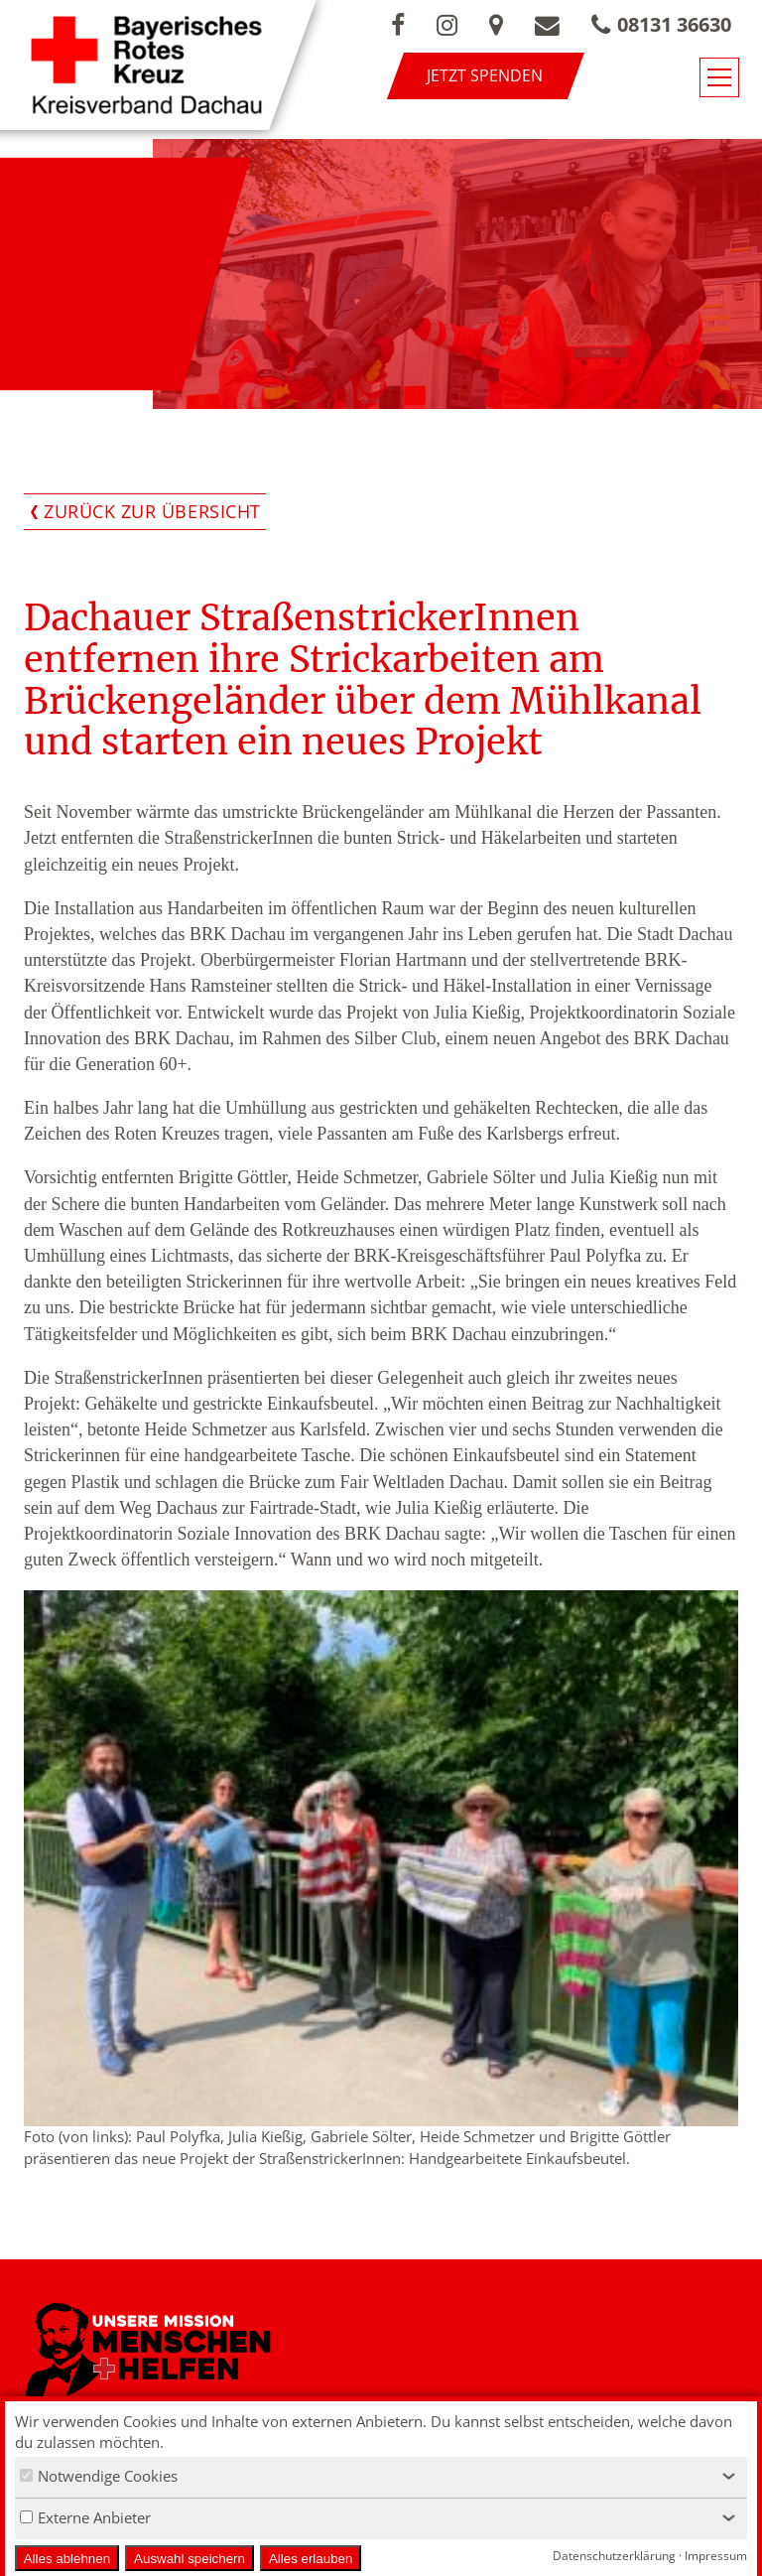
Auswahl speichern (189, 2558)
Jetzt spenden (485, 75)
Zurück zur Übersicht (152, 511)
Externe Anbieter (85, 2517)
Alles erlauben (310, 2558)
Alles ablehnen (67, 2558)
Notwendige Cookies (99, 2476)
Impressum (716, 2555)
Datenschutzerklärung (614, 2555)
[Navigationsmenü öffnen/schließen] (719, 77)
